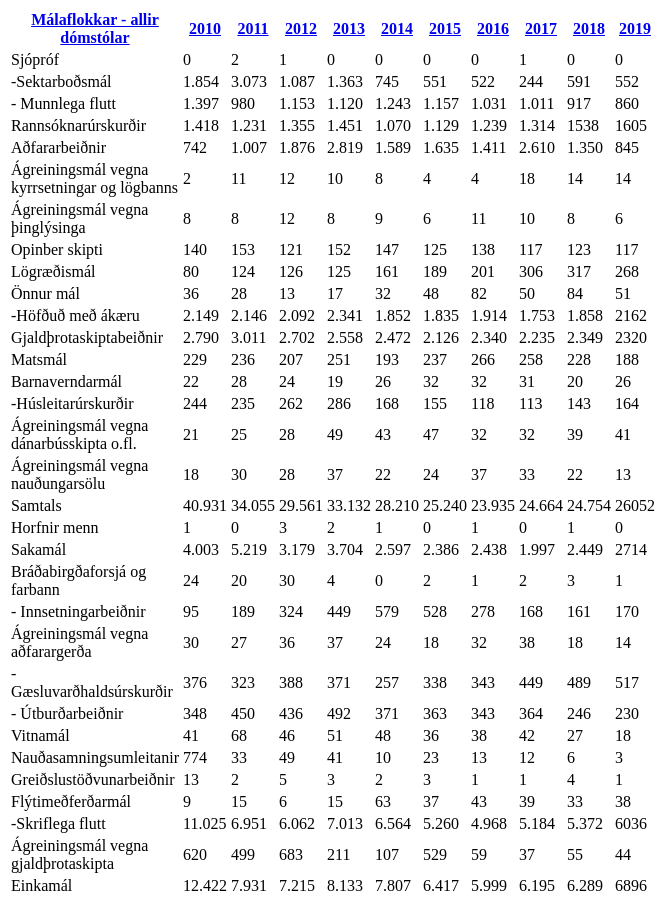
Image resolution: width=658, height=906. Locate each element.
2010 (205, 28)
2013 (349, 28)
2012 (301, 28)
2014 (397, 28)
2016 (493, 28)
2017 (541, 28)
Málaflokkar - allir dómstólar (95, 28)
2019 (635, 28)
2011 (252, 28)
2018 (589, 28)
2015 (445, 28)
